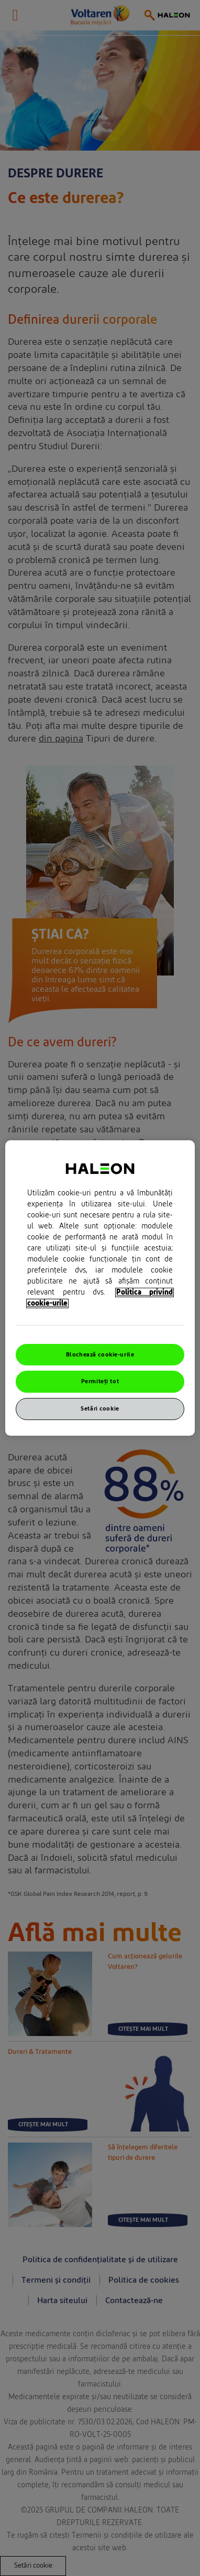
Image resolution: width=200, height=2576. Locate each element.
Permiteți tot (100, 1382)
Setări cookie (100, 1409)
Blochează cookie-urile (100, 1355)
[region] (100, 1288)
